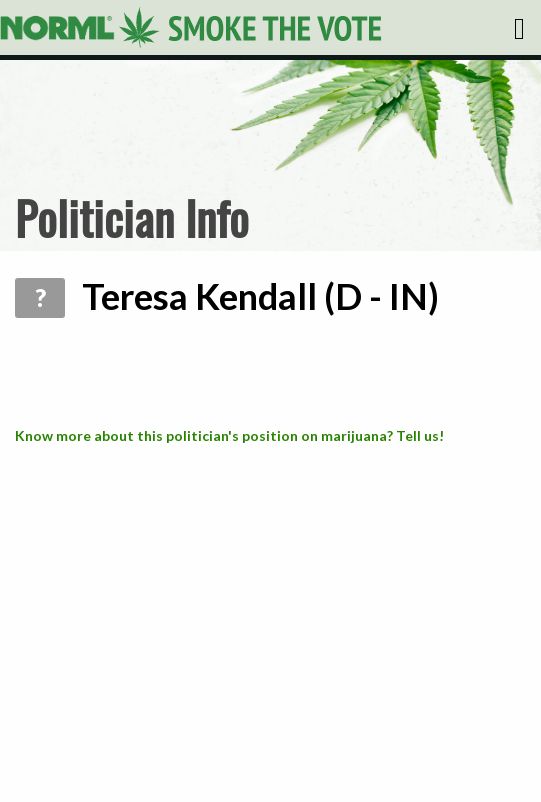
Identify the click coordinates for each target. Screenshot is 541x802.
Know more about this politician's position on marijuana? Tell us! (229, 435)
